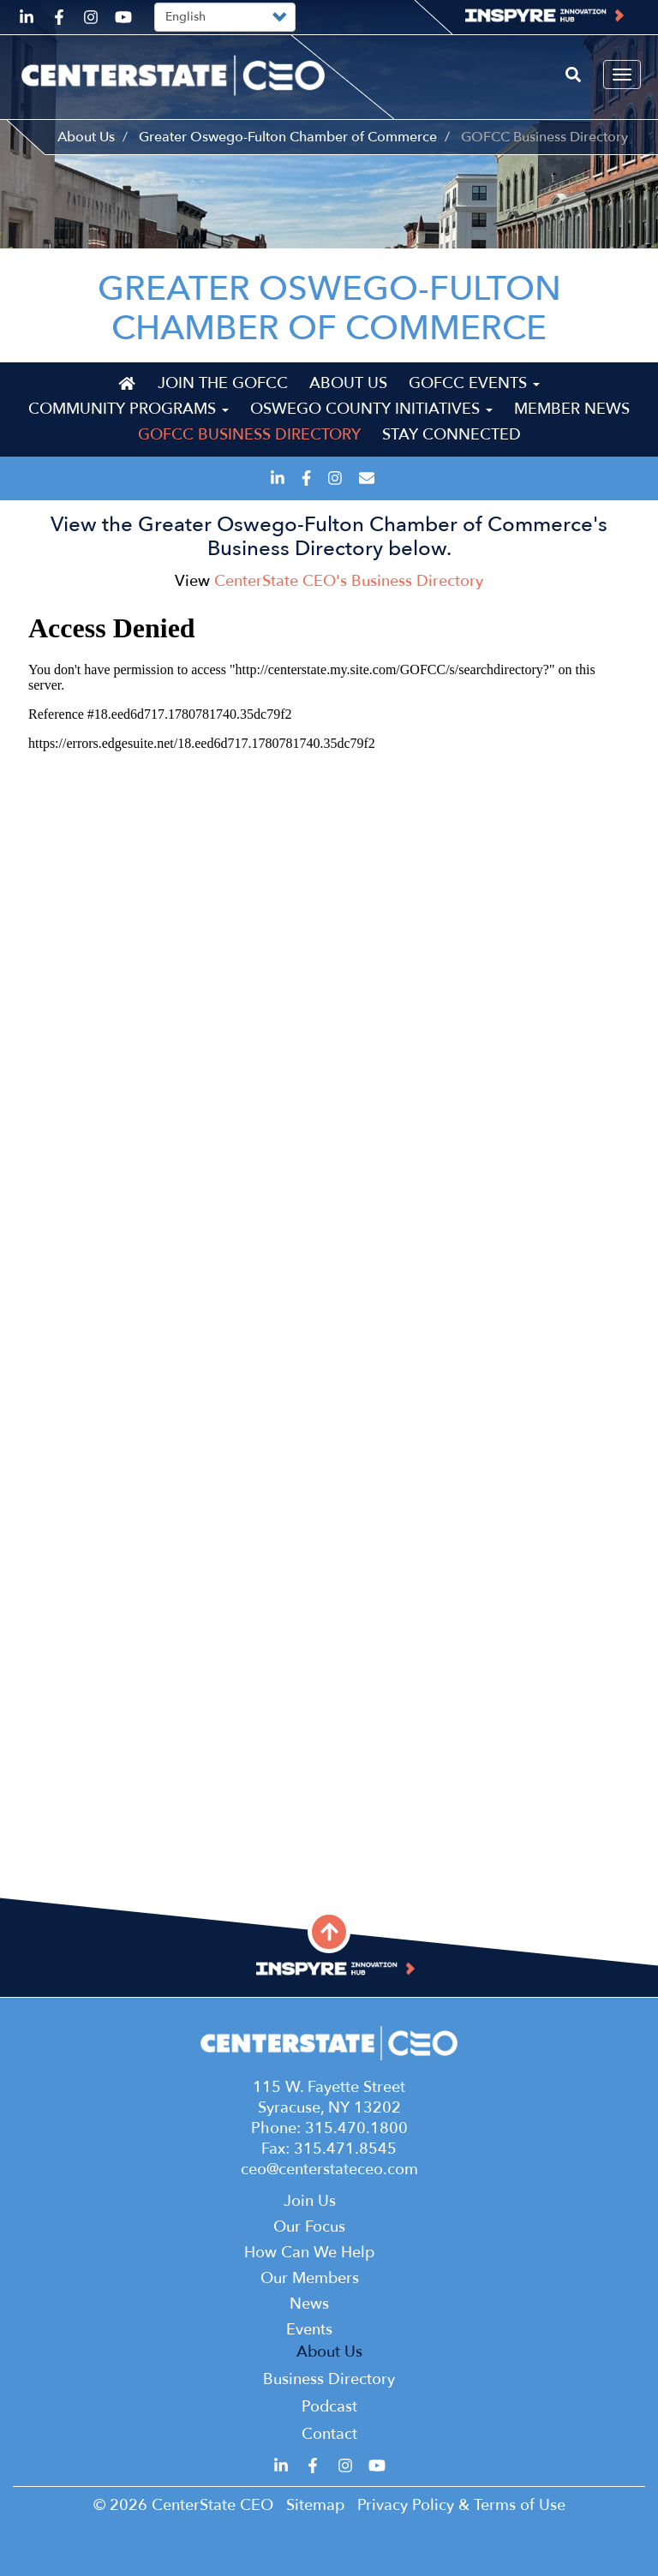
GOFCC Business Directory (249, 434)
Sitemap (315, 2505)
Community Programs (128, 409)
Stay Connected (451, 434)
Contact (329, 2434)
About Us (86, 137)
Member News (572, 409)
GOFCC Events (474, 383)
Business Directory (329, 2379)
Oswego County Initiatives (371, 409)
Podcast (329, 2407)
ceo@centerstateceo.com (329, 2169)
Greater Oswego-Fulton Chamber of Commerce (288, 137)
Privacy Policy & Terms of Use (461, 2505)
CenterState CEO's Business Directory (348, 581)
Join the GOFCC (223, 383)
